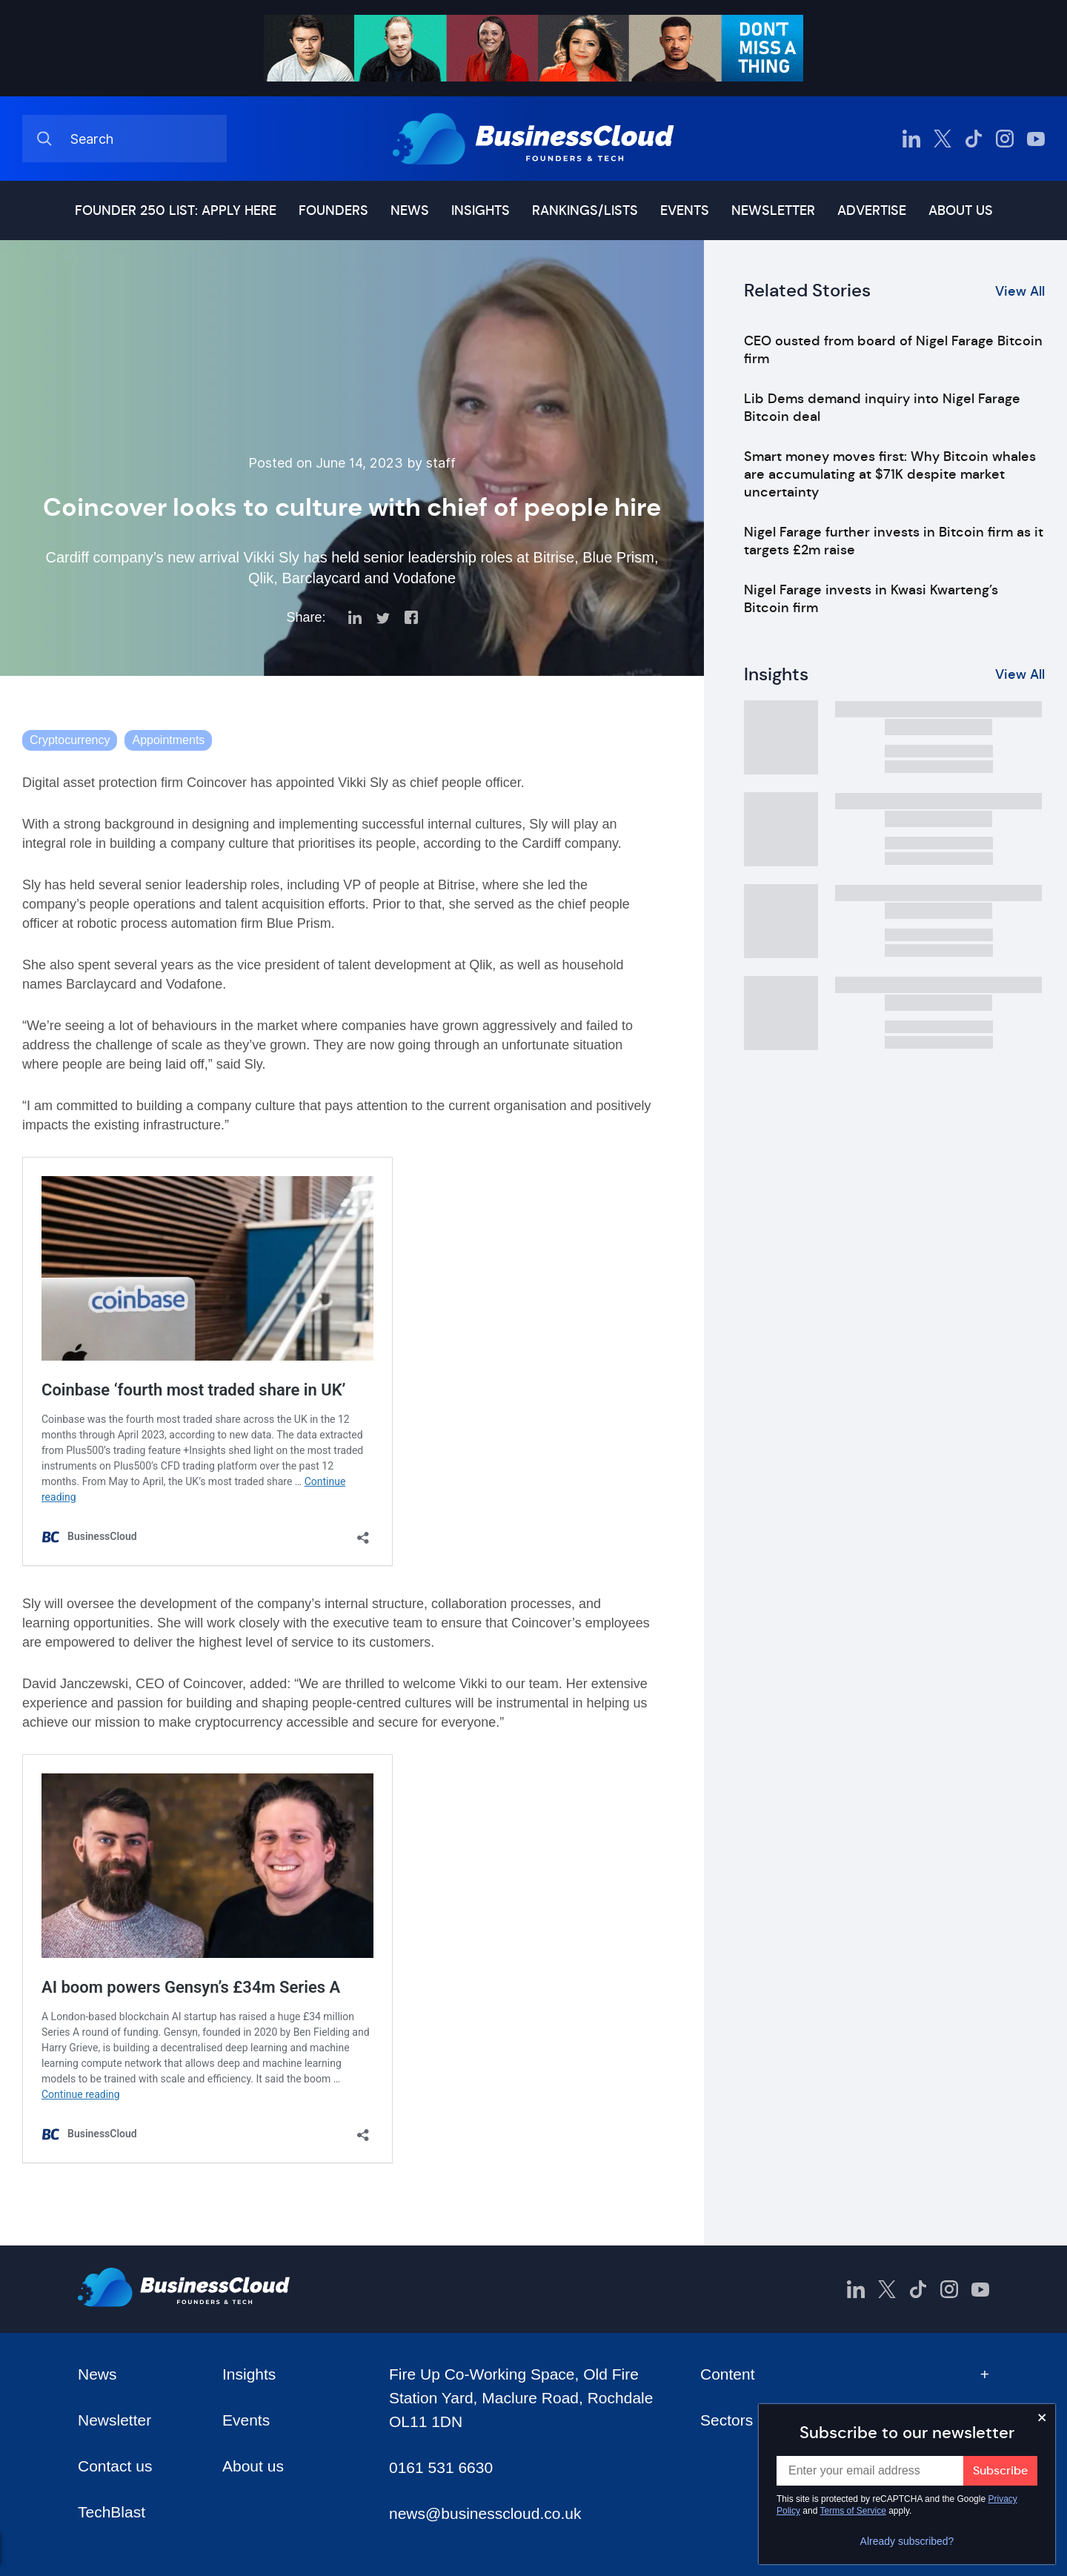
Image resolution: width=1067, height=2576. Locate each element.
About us (960, 210)
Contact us (115, 2465)
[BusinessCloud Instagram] (1005, 138)
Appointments (168, 740)
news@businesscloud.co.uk (485, 2513)
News (409, 210)
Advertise (871, 210)
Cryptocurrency (70, 740)
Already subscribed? (907, 2541)
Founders (333, 210)
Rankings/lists (585, 210)
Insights (480, 210)
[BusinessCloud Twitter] (942, 138)
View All (1020, 291)
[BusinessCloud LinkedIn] (911, 138)
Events (684, 210)
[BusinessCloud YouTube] (1036, 138)
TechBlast (111, 2511)
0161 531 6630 (441, 2467)
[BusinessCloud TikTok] (974, 138)
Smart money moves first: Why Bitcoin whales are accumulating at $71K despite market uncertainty (890, 474)
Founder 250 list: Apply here (175, 210)
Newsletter (773, 210)
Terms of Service (853, 2511)
